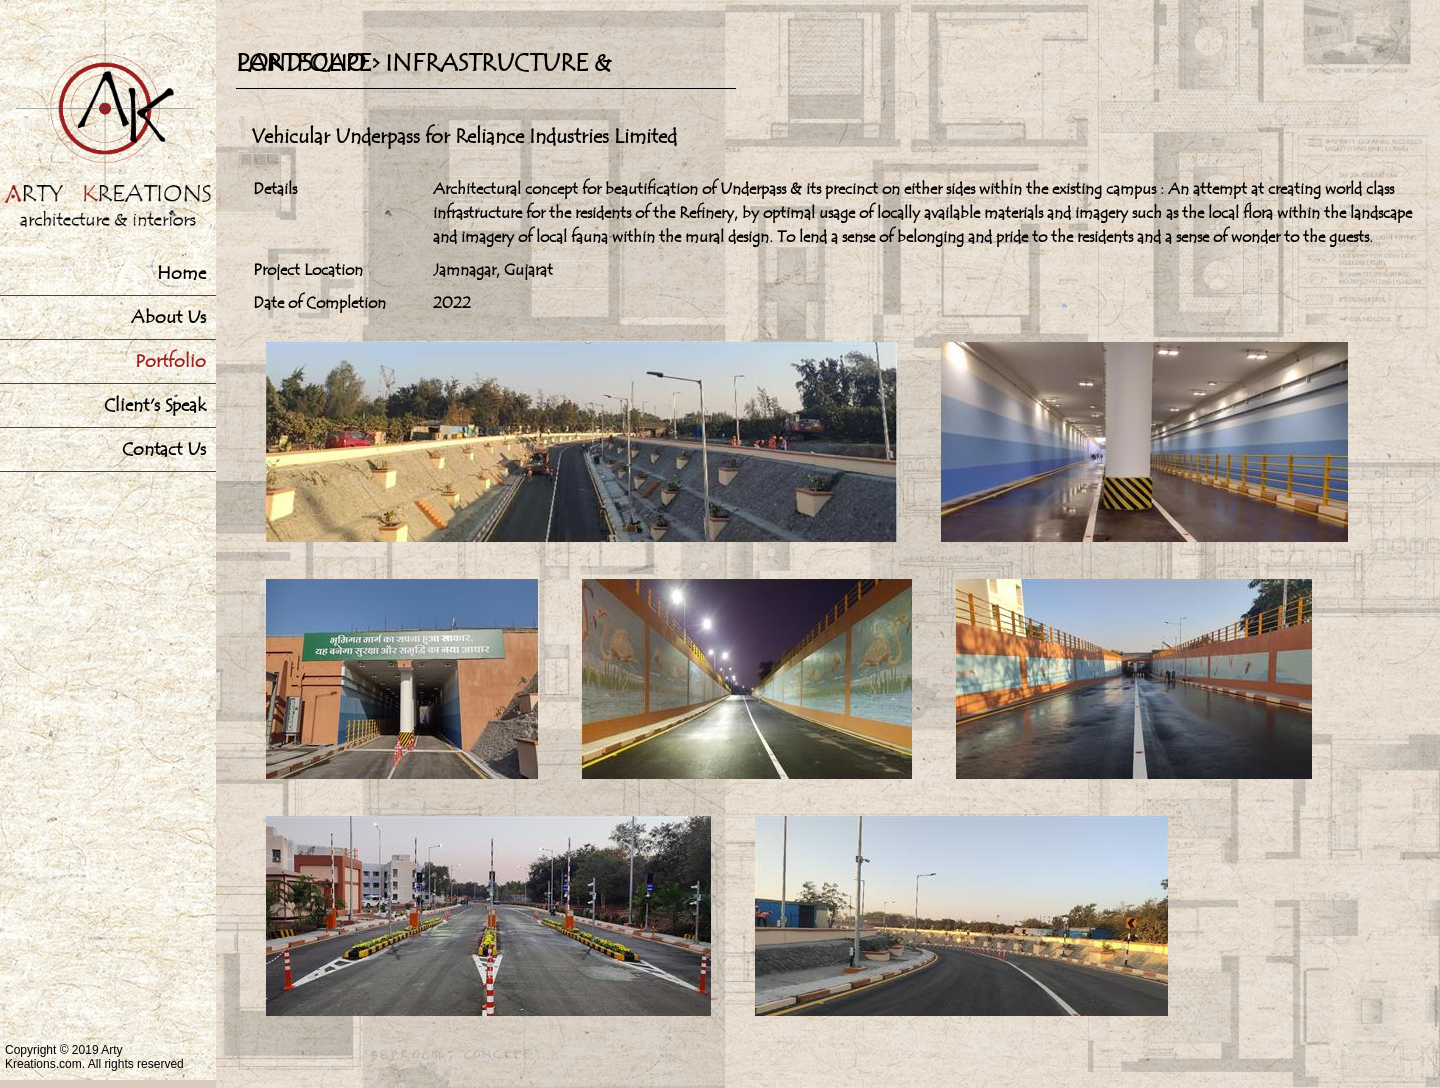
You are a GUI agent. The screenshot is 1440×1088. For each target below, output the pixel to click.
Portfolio (170, 361)
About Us (168, 317)
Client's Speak (155, 405)
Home (181, 273)
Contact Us (164, 449)
